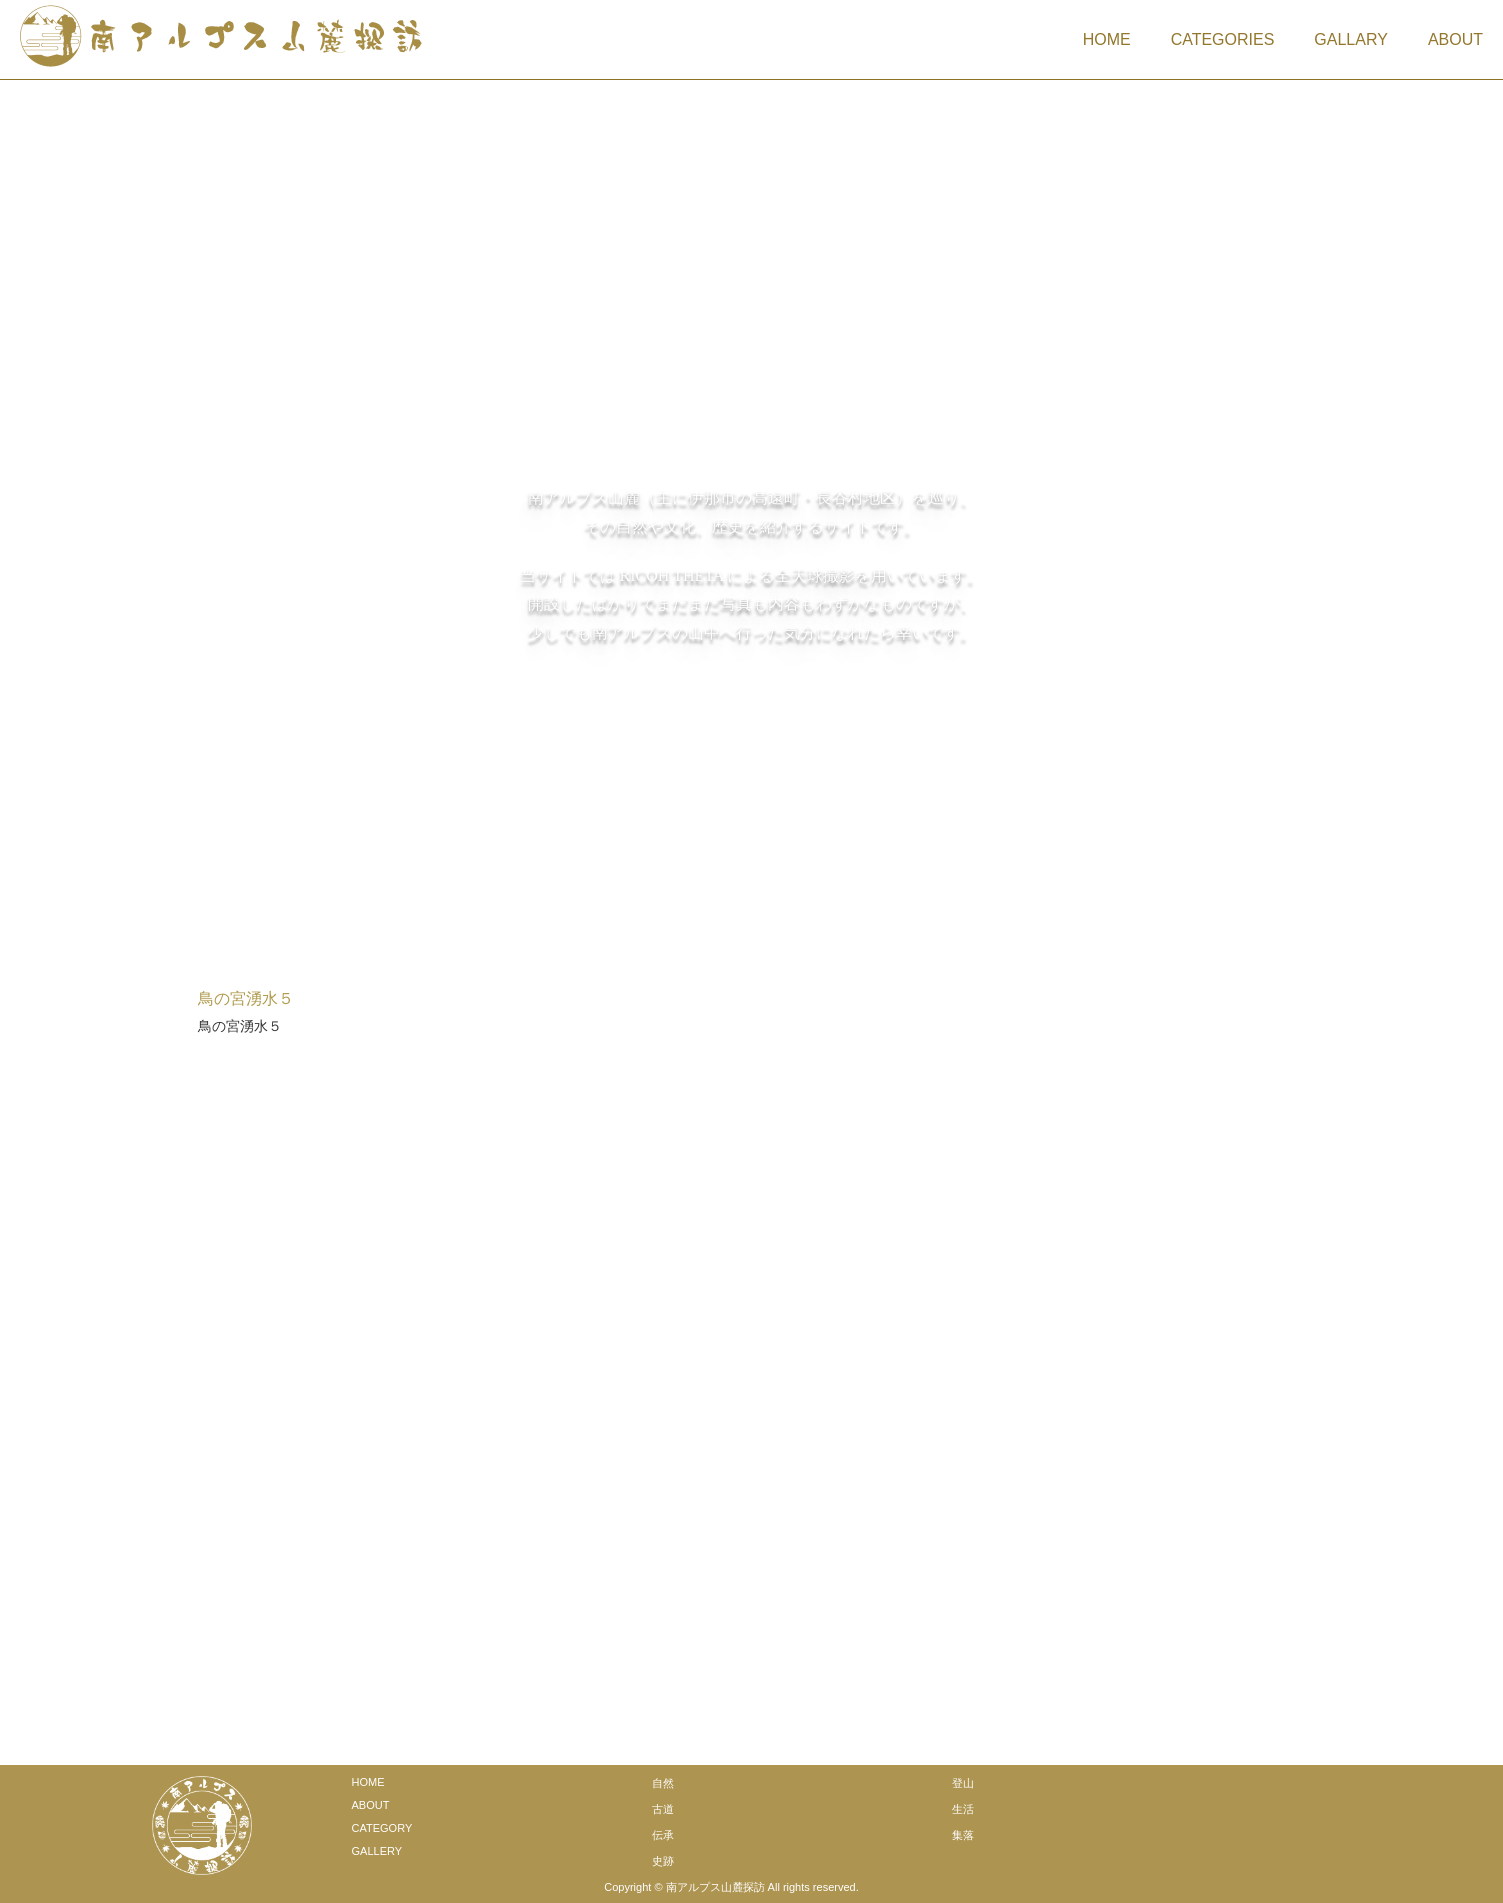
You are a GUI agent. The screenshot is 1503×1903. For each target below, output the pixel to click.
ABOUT (1455, 39)
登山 (963, 1780)
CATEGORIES (1223, 39)
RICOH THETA (672, 574)
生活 (963, 1806)
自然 (663, 1780)
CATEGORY (382, 1825)
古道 (663, 1806)
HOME (1107, 39)
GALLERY (377, 1848)
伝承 (663, 1832)
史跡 (663, 1858)
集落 (963, 1832)
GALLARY (1351, 39)
